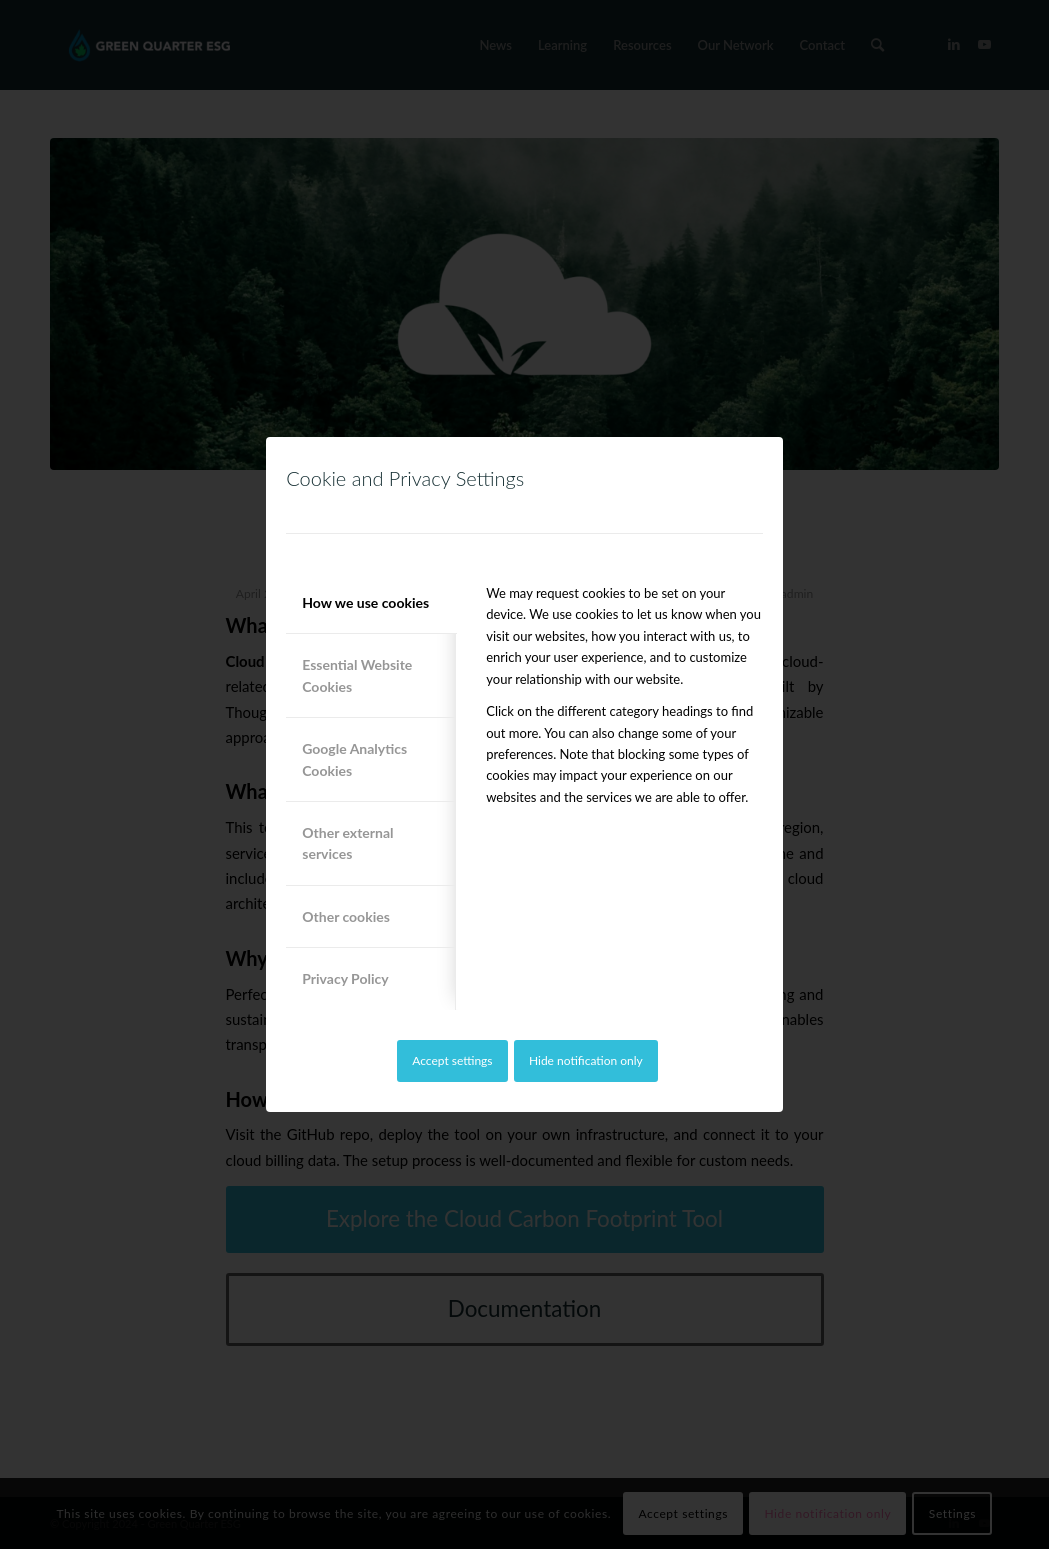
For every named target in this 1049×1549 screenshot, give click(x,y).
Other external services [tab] (347, 843)
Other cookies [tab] (346, 916)
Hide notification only (586, 1060)
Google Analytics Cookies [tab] (354, 759)
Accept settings (452, 1060)
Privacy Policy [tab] (345, 978)
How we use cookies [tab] (365, 602)
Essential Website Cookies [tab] (357, 675)
